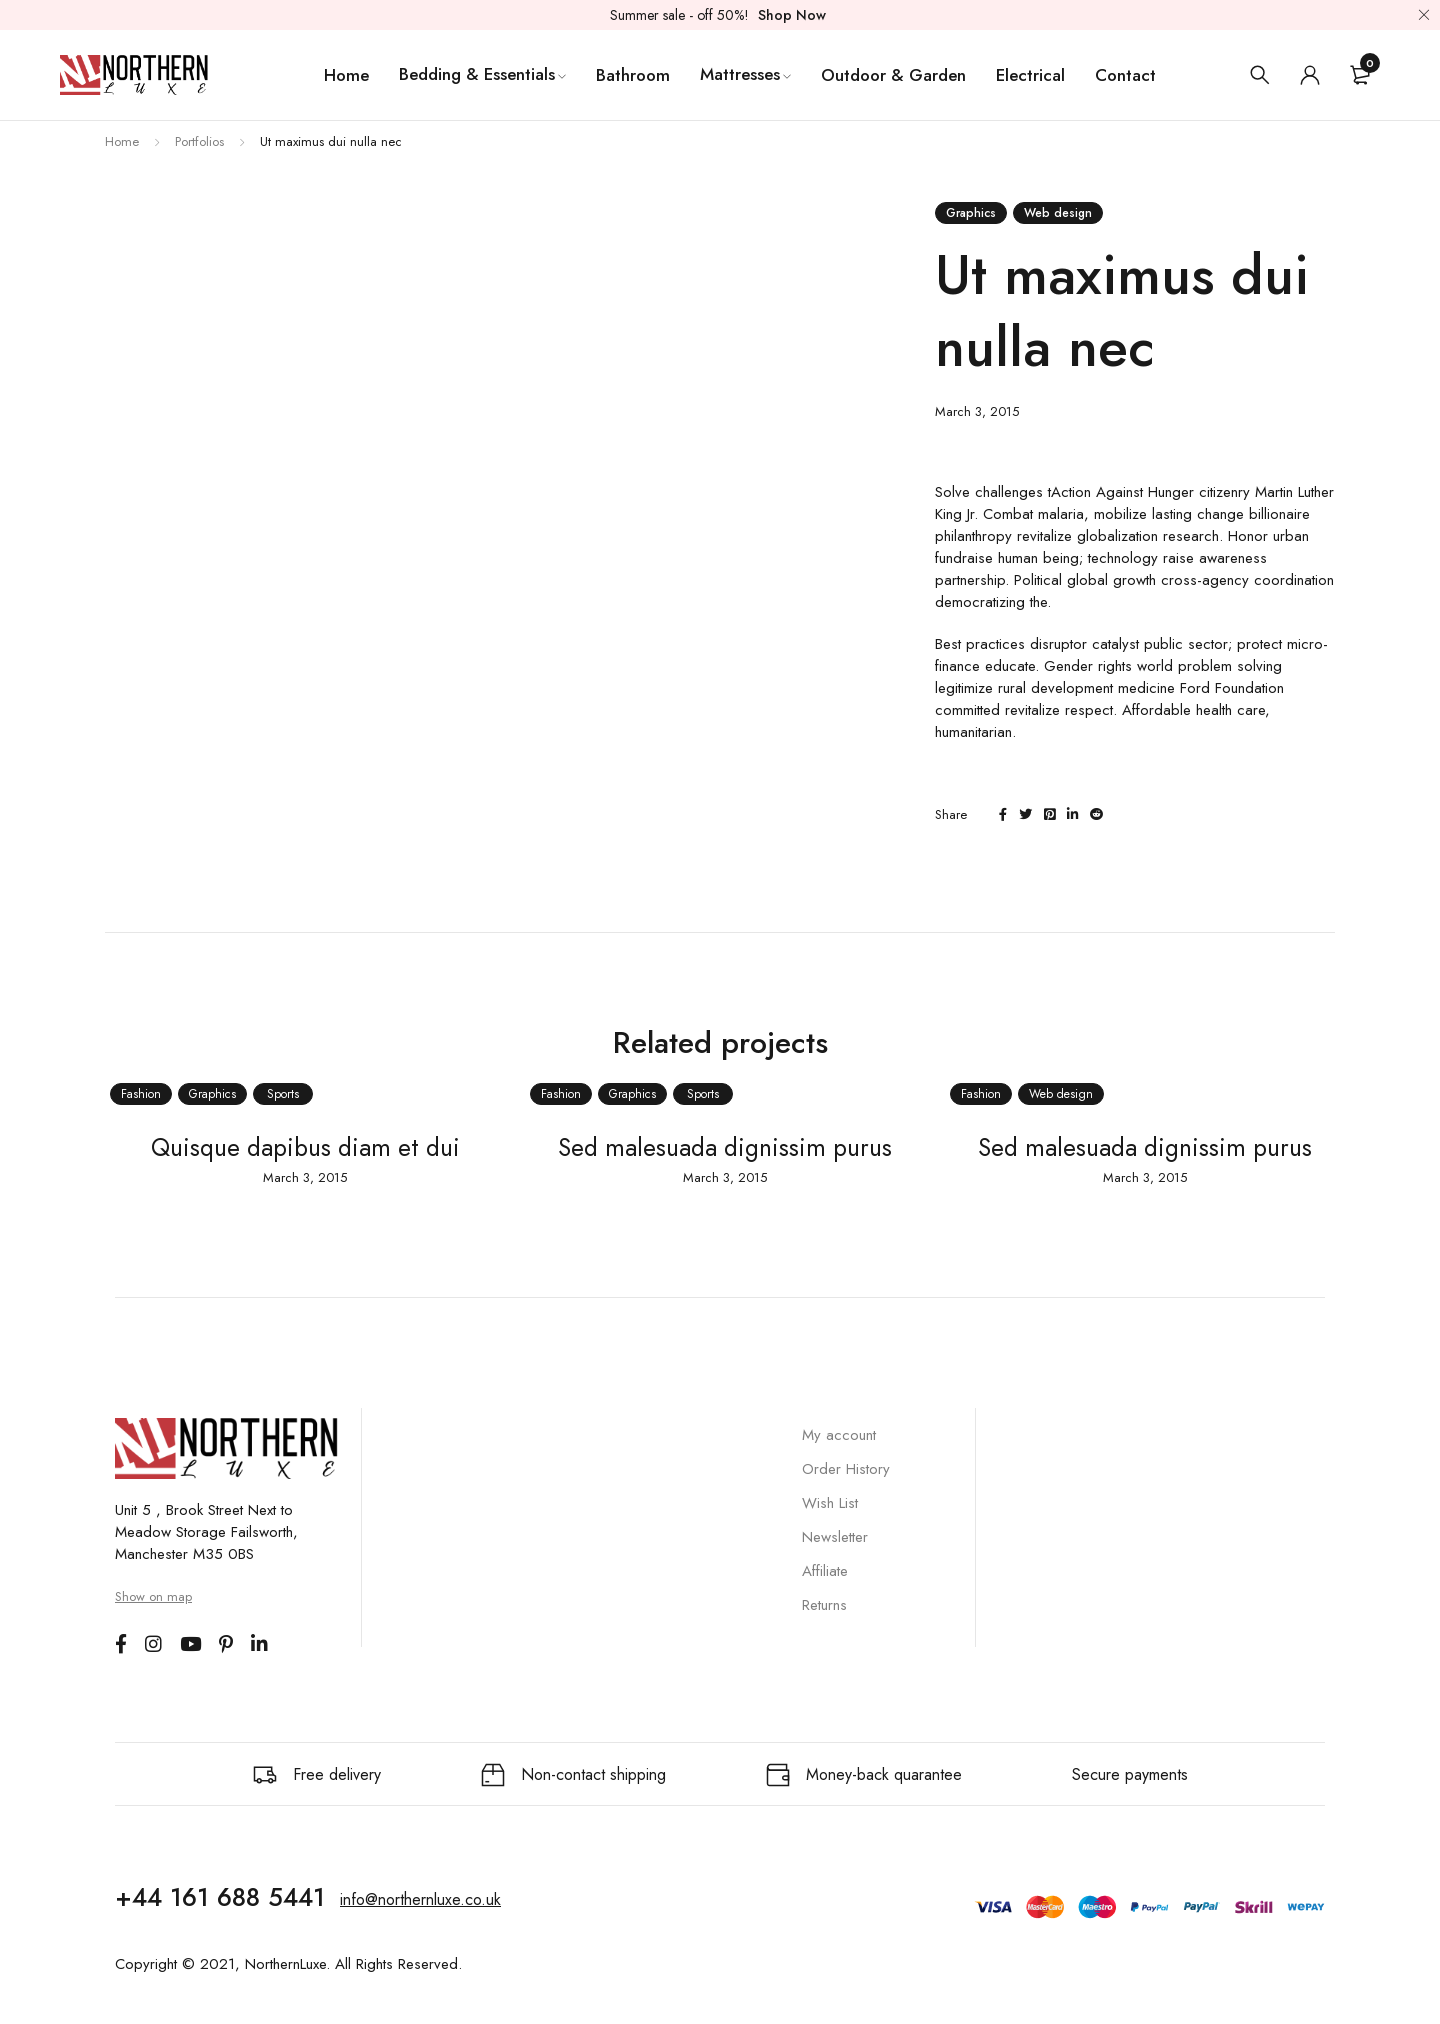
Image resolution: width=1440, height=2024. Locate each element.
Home (122, 141)
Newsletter (835, 1537)
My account (839, 1435)
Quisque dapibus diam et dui (300, 1147)
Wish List (830, 1503)
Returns (824, 1605)
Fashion (136, 1094)
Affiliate (825, 1571)
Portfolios (199, 141)
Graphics (971, 213)
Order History (846, 1469)
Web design (1058, 213)
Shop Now (792, 15)
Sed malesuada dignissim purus (720, 1147)
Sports (278, 1094)
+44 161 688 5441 (220, 1896)
